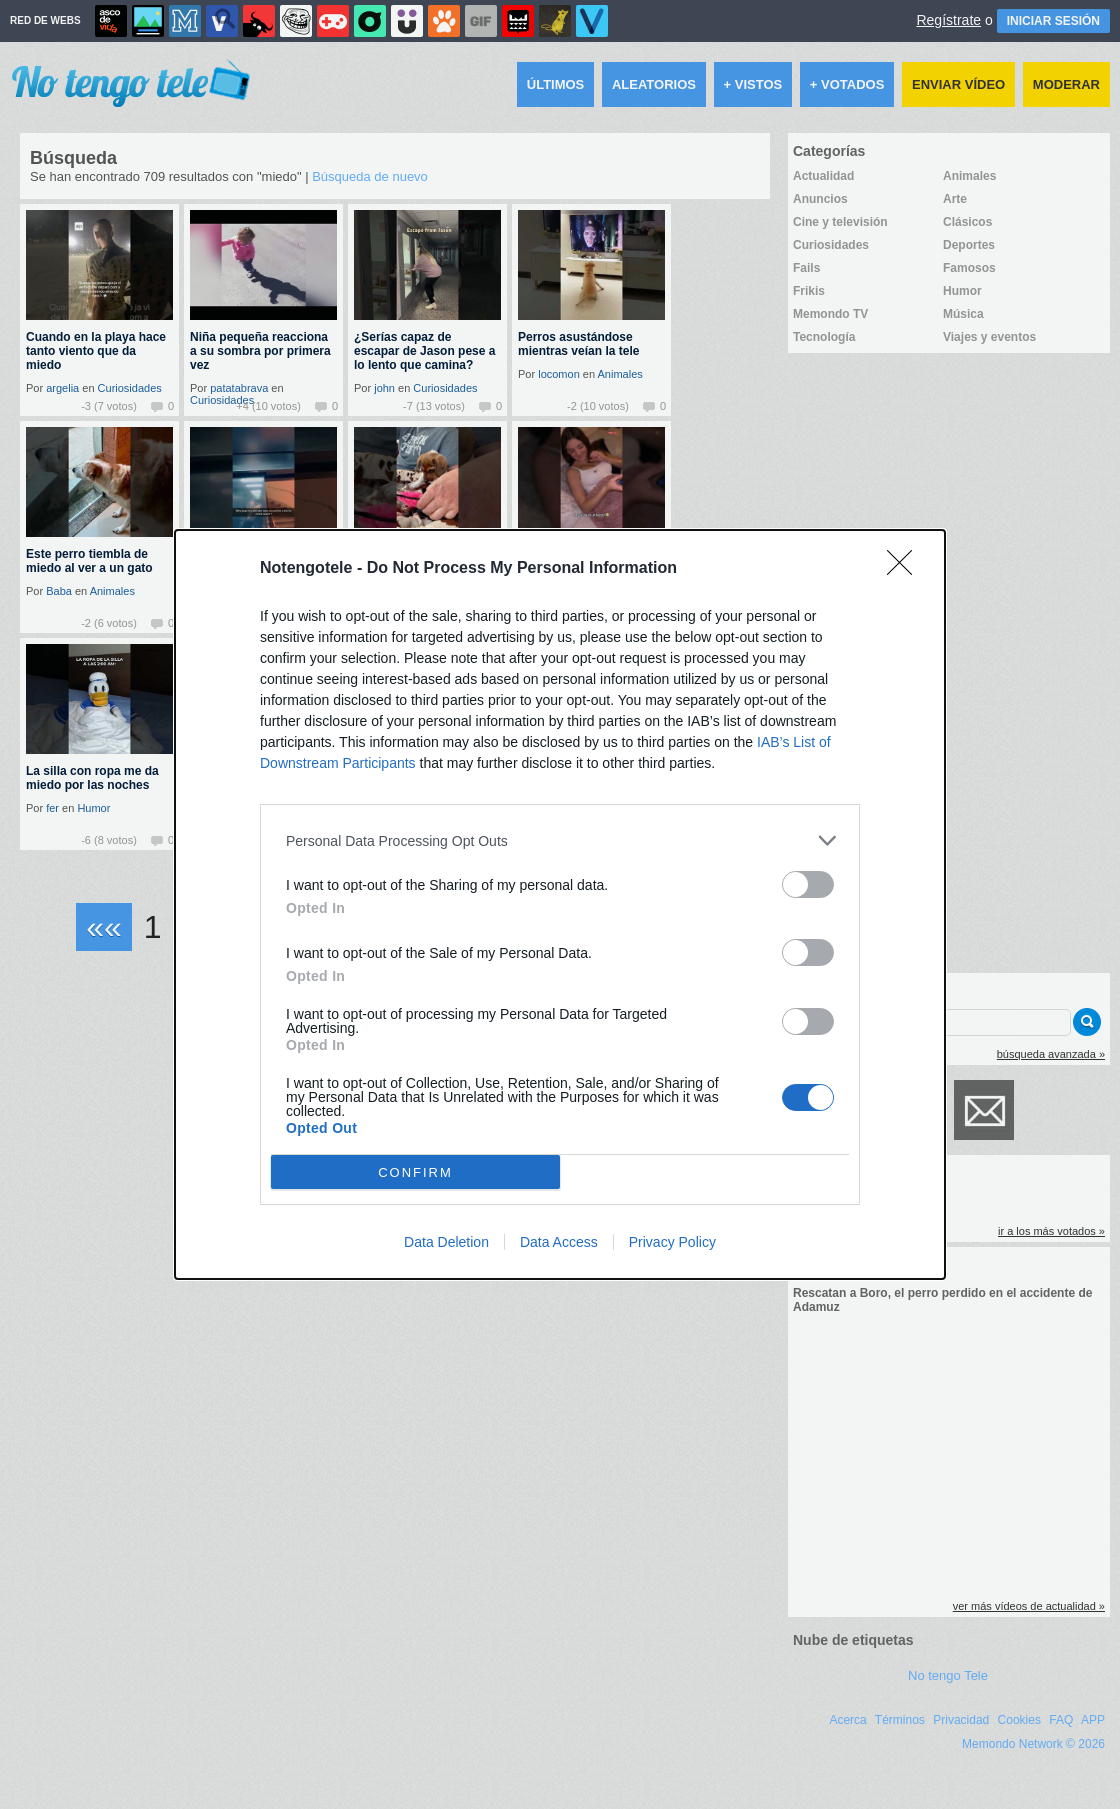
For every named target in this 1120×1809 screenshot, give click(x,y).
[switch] (808, 884)
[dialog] (560, 904)
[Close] (906, 569)
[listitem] (560, 840)
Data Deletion (446, 1242)
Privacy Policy (672, 1242)
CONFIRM (415, 1172)
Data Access (559, 1242)
